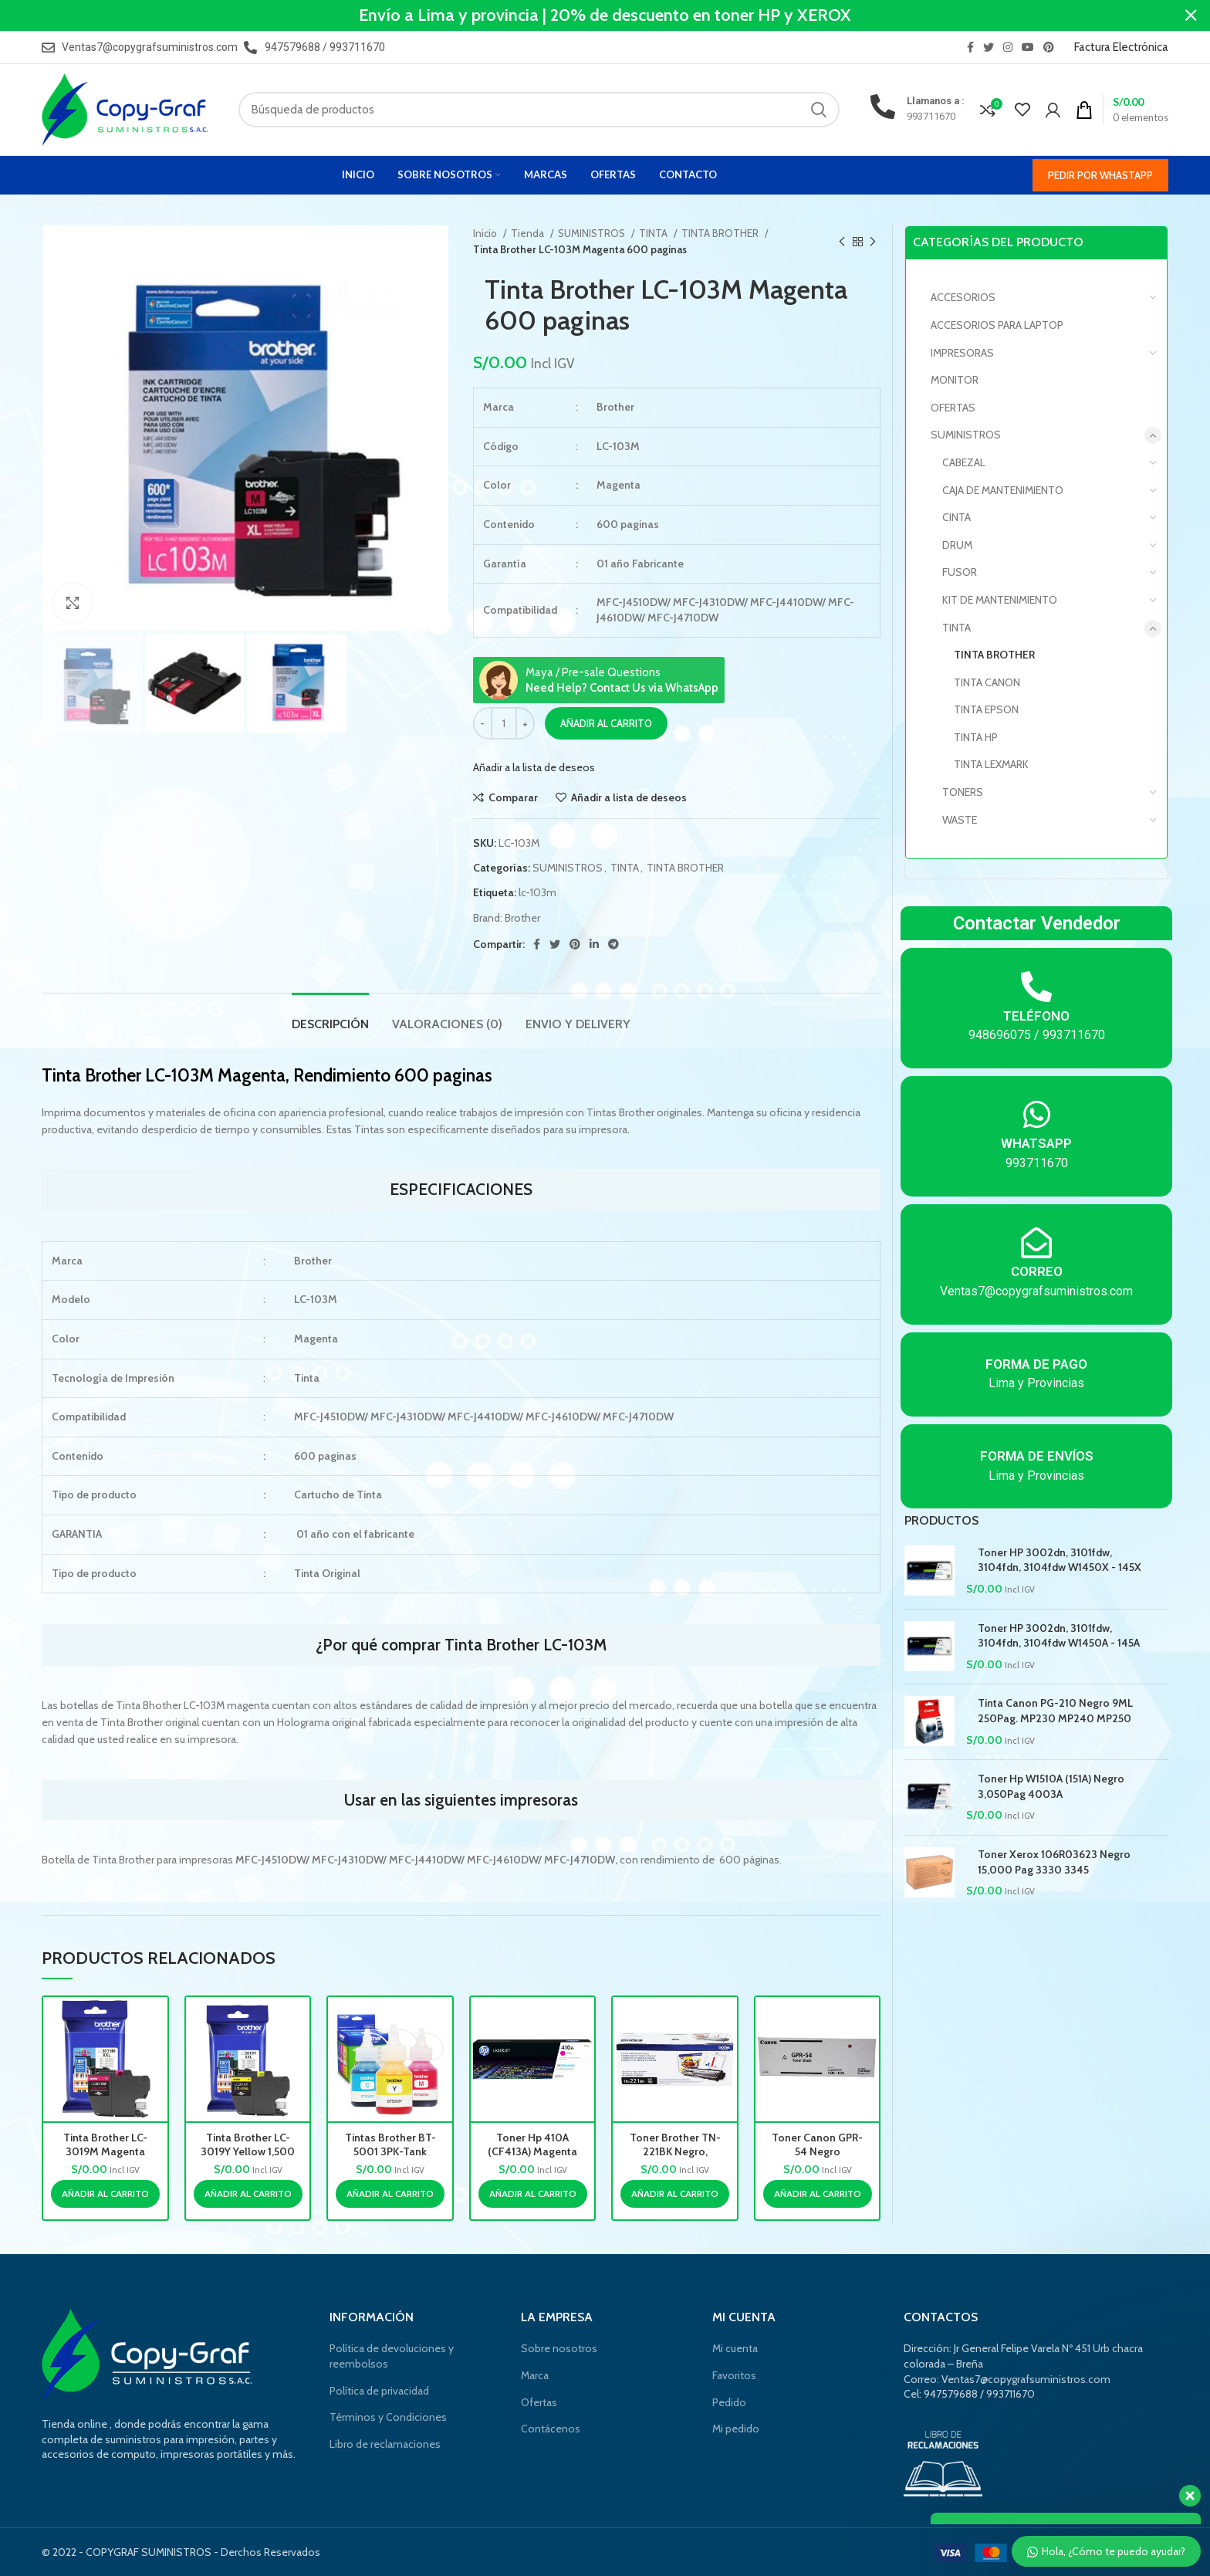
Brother (522, 918)
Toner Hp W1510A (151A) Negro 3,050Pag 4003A (1051, 1786)
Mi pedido (735, 2429)
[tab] (330, 1016)
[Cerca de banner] (1190, 15)
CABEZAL (963, 462)
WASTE (959, 820)
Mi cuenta (735, 2348)
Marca (535, 2375)
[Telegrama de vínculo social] (613, 944)
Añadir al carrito (606, 723)
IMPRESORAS (962, 353)
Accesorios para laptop (997, 325)
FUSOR (959, 572)
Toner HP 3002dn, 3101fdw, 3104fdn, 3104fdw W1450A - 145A (1059, 1635)
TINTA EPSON (986, 709)
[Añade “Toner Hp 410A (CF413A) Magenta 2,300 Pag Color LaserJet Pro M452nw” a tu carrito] (532, 2194)
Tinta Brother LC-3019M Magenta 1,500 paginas (105, 2151)
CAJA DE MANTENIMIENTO (1002, 490)
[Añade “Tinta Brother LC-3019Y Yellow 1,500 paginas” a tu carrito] (248, 2194)
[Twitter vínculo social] (988, 47)
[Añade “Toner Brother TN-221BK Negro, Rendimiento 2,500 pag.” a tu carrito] (674, 2194)
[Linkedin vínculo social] (594, 944)
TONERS (962, 792)
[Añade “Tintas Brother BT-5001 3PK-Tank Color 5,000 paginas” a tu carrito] (390, 2194)
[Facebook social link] (970, 47)
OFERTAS (953, 408)
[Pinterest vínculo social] (1049, 47)
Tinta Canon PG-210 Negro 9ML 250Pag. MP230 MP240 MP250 (1055, 1710)
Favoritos (734, 2375)
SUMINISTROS (592, 233)
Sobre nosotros (559, 2348)
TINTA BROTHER (721, 233)
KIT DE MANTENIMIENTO (999, 600)
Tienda (528, 233)
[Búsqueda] (539, 109)
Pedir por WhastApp (1100, 175)
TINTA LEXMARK (991, 764)
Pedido (729, 2402)
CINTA (956, 517)
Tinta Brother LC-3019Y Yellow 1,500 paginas (248, 2151)
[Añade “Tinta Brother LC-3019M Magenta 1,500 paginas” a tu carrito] (105, 2194)
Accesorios (963, 297)
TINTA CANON (987, 682)
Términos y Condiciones (388, 2417)
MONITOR (954, 380)
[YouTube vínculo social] (1028, 47)
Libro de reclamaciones (385, 2444)
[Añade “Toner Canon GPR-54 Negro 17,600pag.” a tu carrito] (817, 2194)
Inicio (486, 233)
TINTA (654, 233)
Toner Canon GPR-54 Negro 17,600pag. (817, 2151)
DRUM (957, 545)
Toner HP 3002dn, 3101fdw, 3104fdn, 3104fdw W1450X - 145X (1059, 1560)
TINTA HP (976, 737)
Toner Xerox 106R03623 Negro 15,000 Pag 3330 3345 (1054, 1862)
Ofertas (539, 2402)
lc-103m (537, 892)
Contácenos (550, 2429)
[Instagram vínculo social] (1008, 47)
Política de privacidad (379, 2391)
